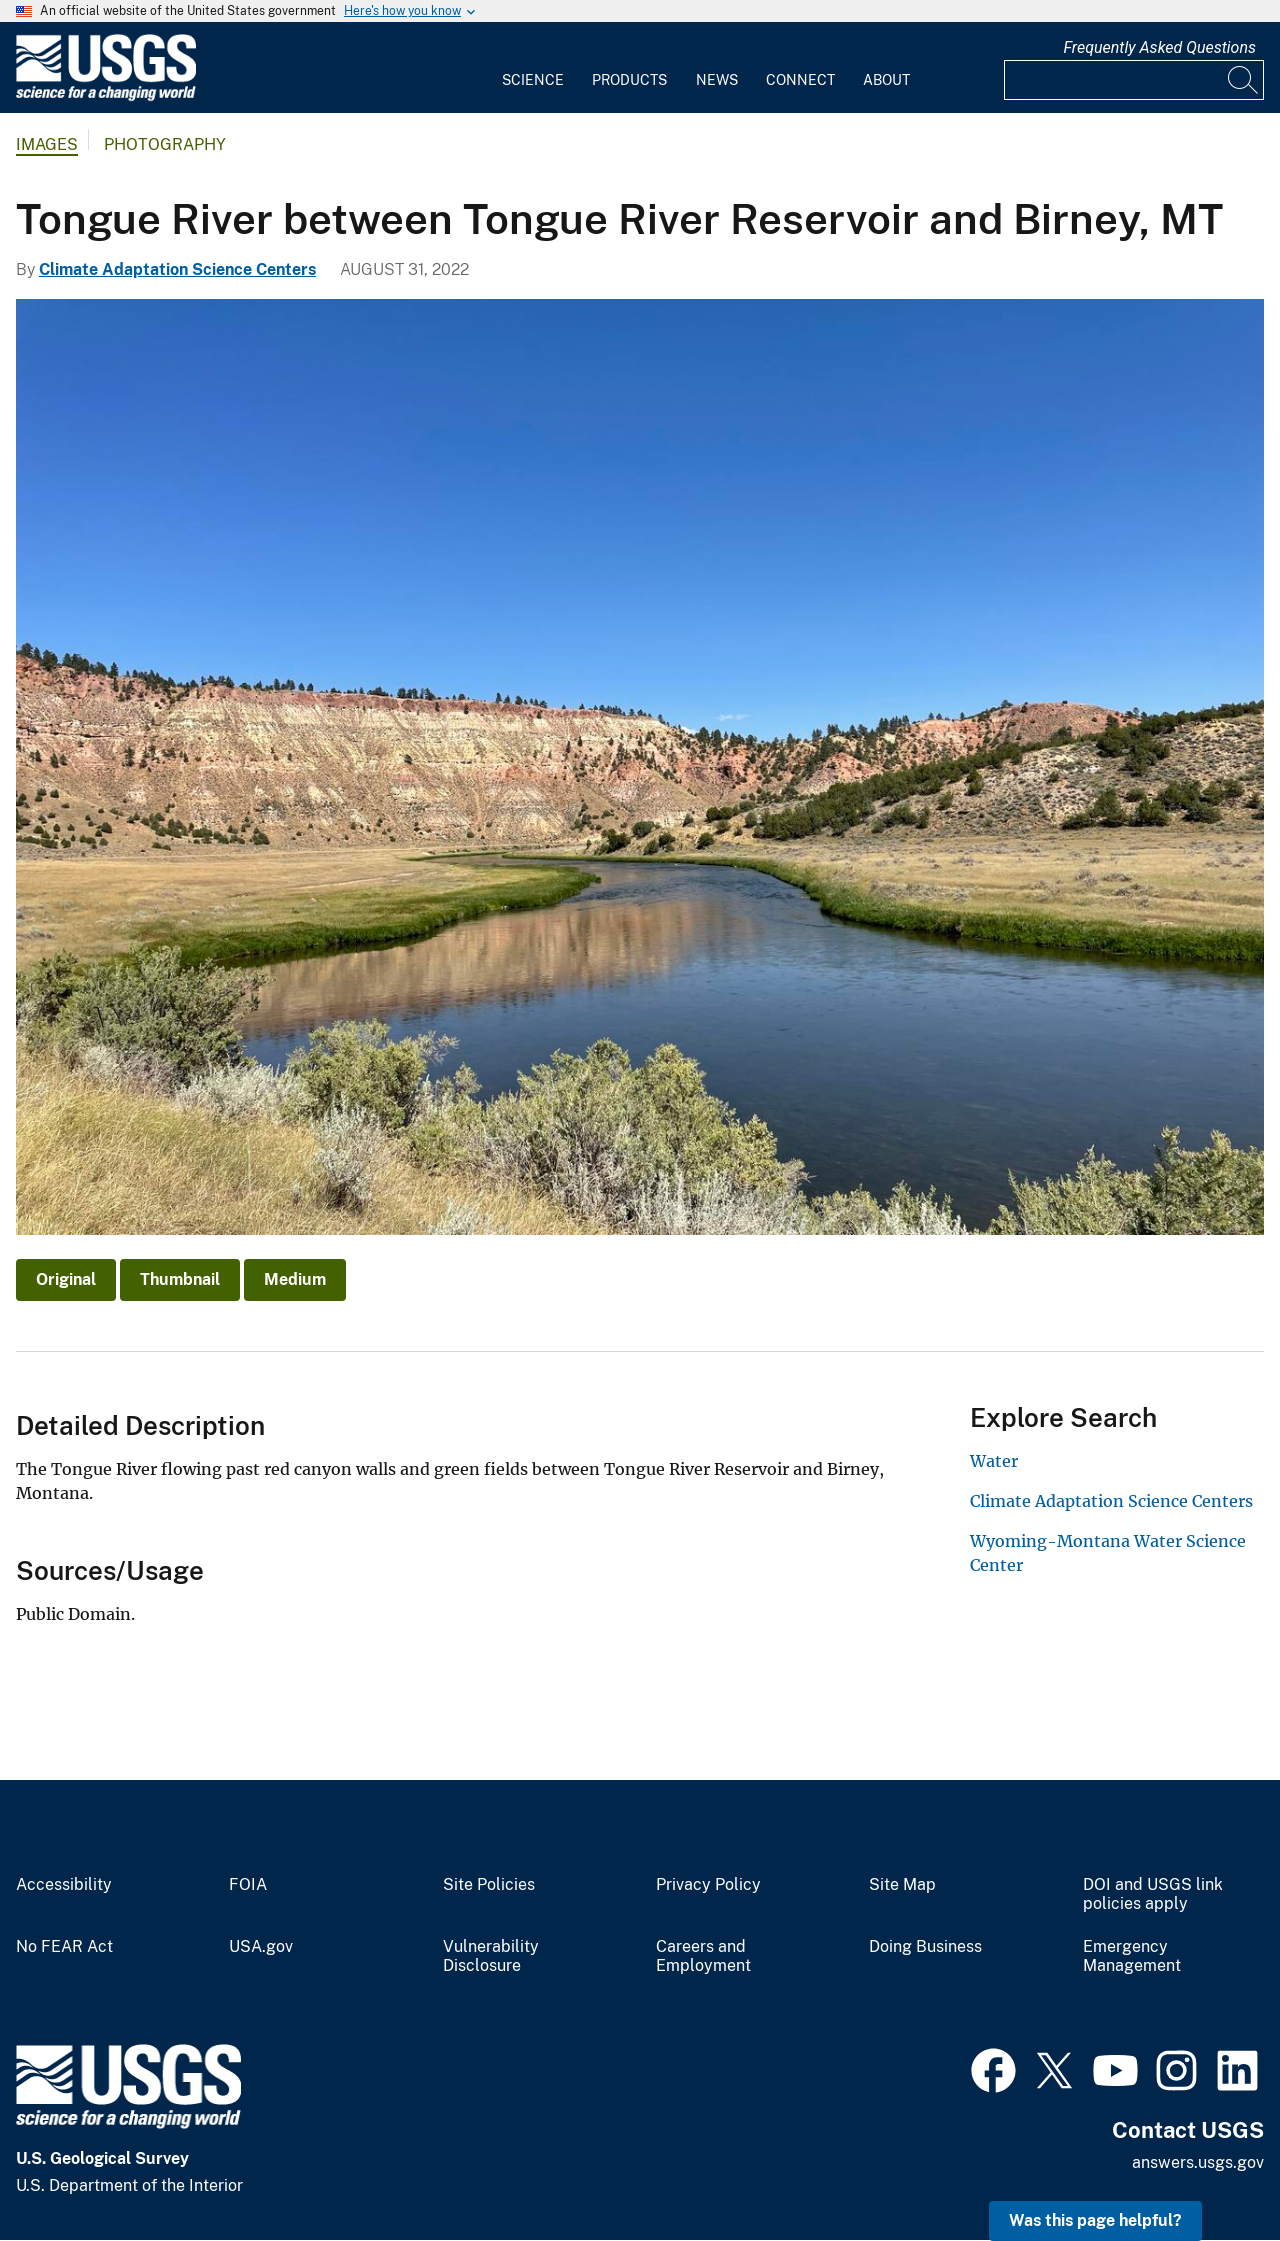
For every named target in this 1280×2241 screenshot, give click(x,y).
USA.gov (261, 1947)
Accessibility (64, 1885)
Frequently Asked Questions (1159, 47)
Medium (295, 1279)
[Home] (106, 96)
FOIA (248, 1885)
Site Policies (489, 1885)
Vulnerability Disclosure (491, 1956)
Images (47, 144)
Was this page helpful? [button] (1095, 2220)
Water (994, 1461)
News (717, 80)
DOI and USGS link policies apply (1153, 1894)
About (886, 80)
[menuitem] (533, 68)
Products (629, 80)
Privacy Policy (708, 1885)
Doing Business (925, 1947)
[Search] (1244, 80)
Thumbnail (180, 1279)
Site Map (902, 1885)
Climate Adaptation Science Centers (177, 269)
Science (533, 80)
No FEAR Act (64, 1947)
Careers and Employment (703, 1956)
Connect (800, 80)
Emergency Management (1132, 1956)
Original (66, 1279)
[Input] (1134, 80)
